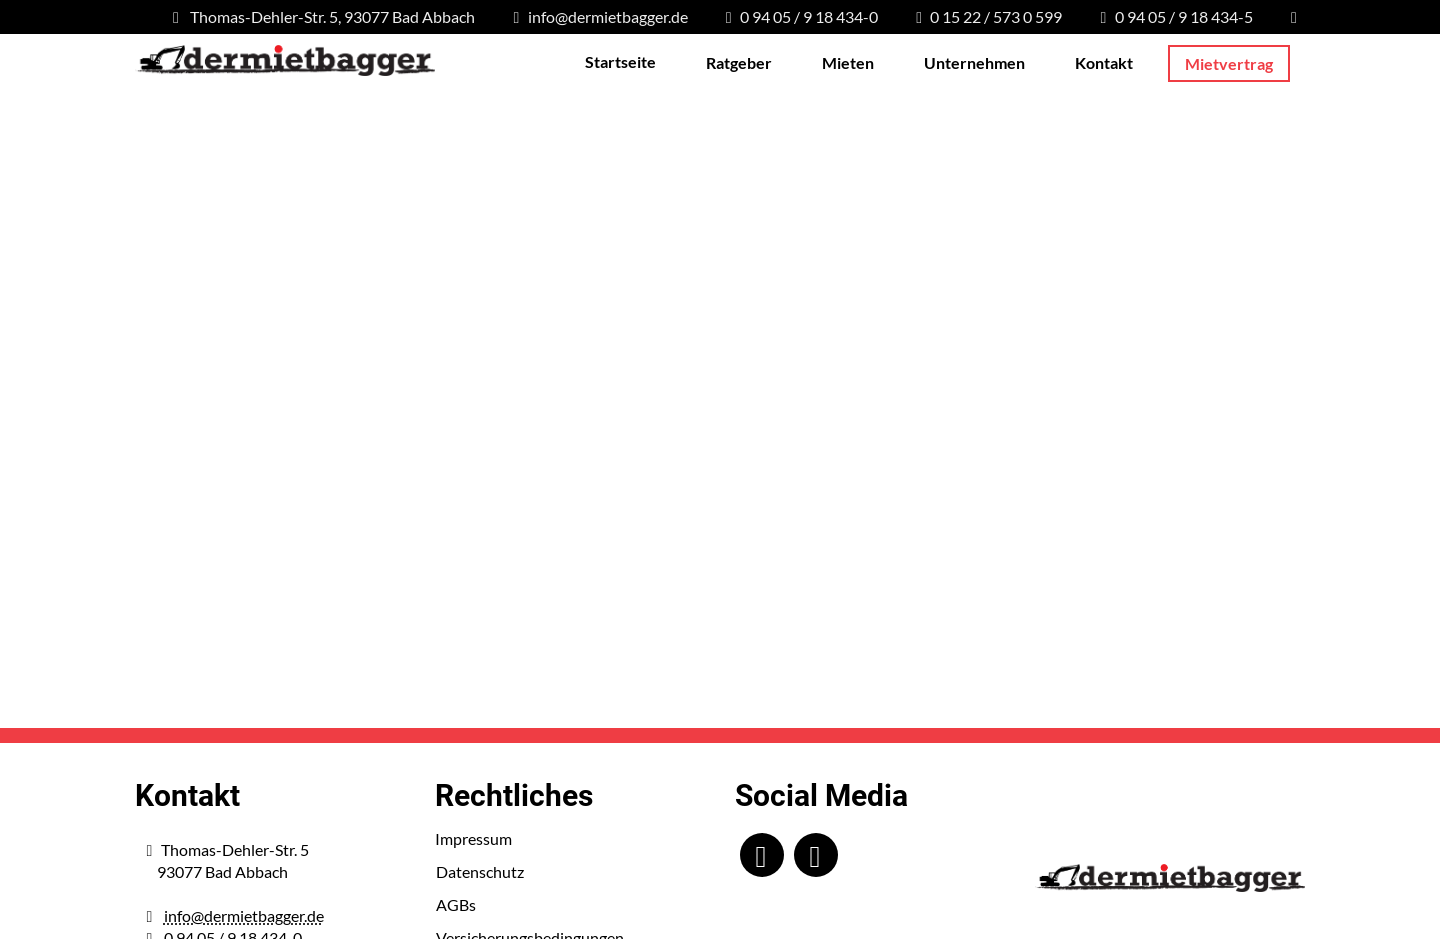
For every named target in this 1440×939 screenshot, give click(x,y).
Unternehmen (974, 62)
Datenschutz (480, 871)
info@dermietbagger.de (244, 915)
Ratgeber (739, 62)
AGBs (456, 904)
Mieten (848, 62)
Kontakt (1104, 62)
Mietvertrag (1229, 63)
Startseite (620, 61)
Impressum (473, 838)
